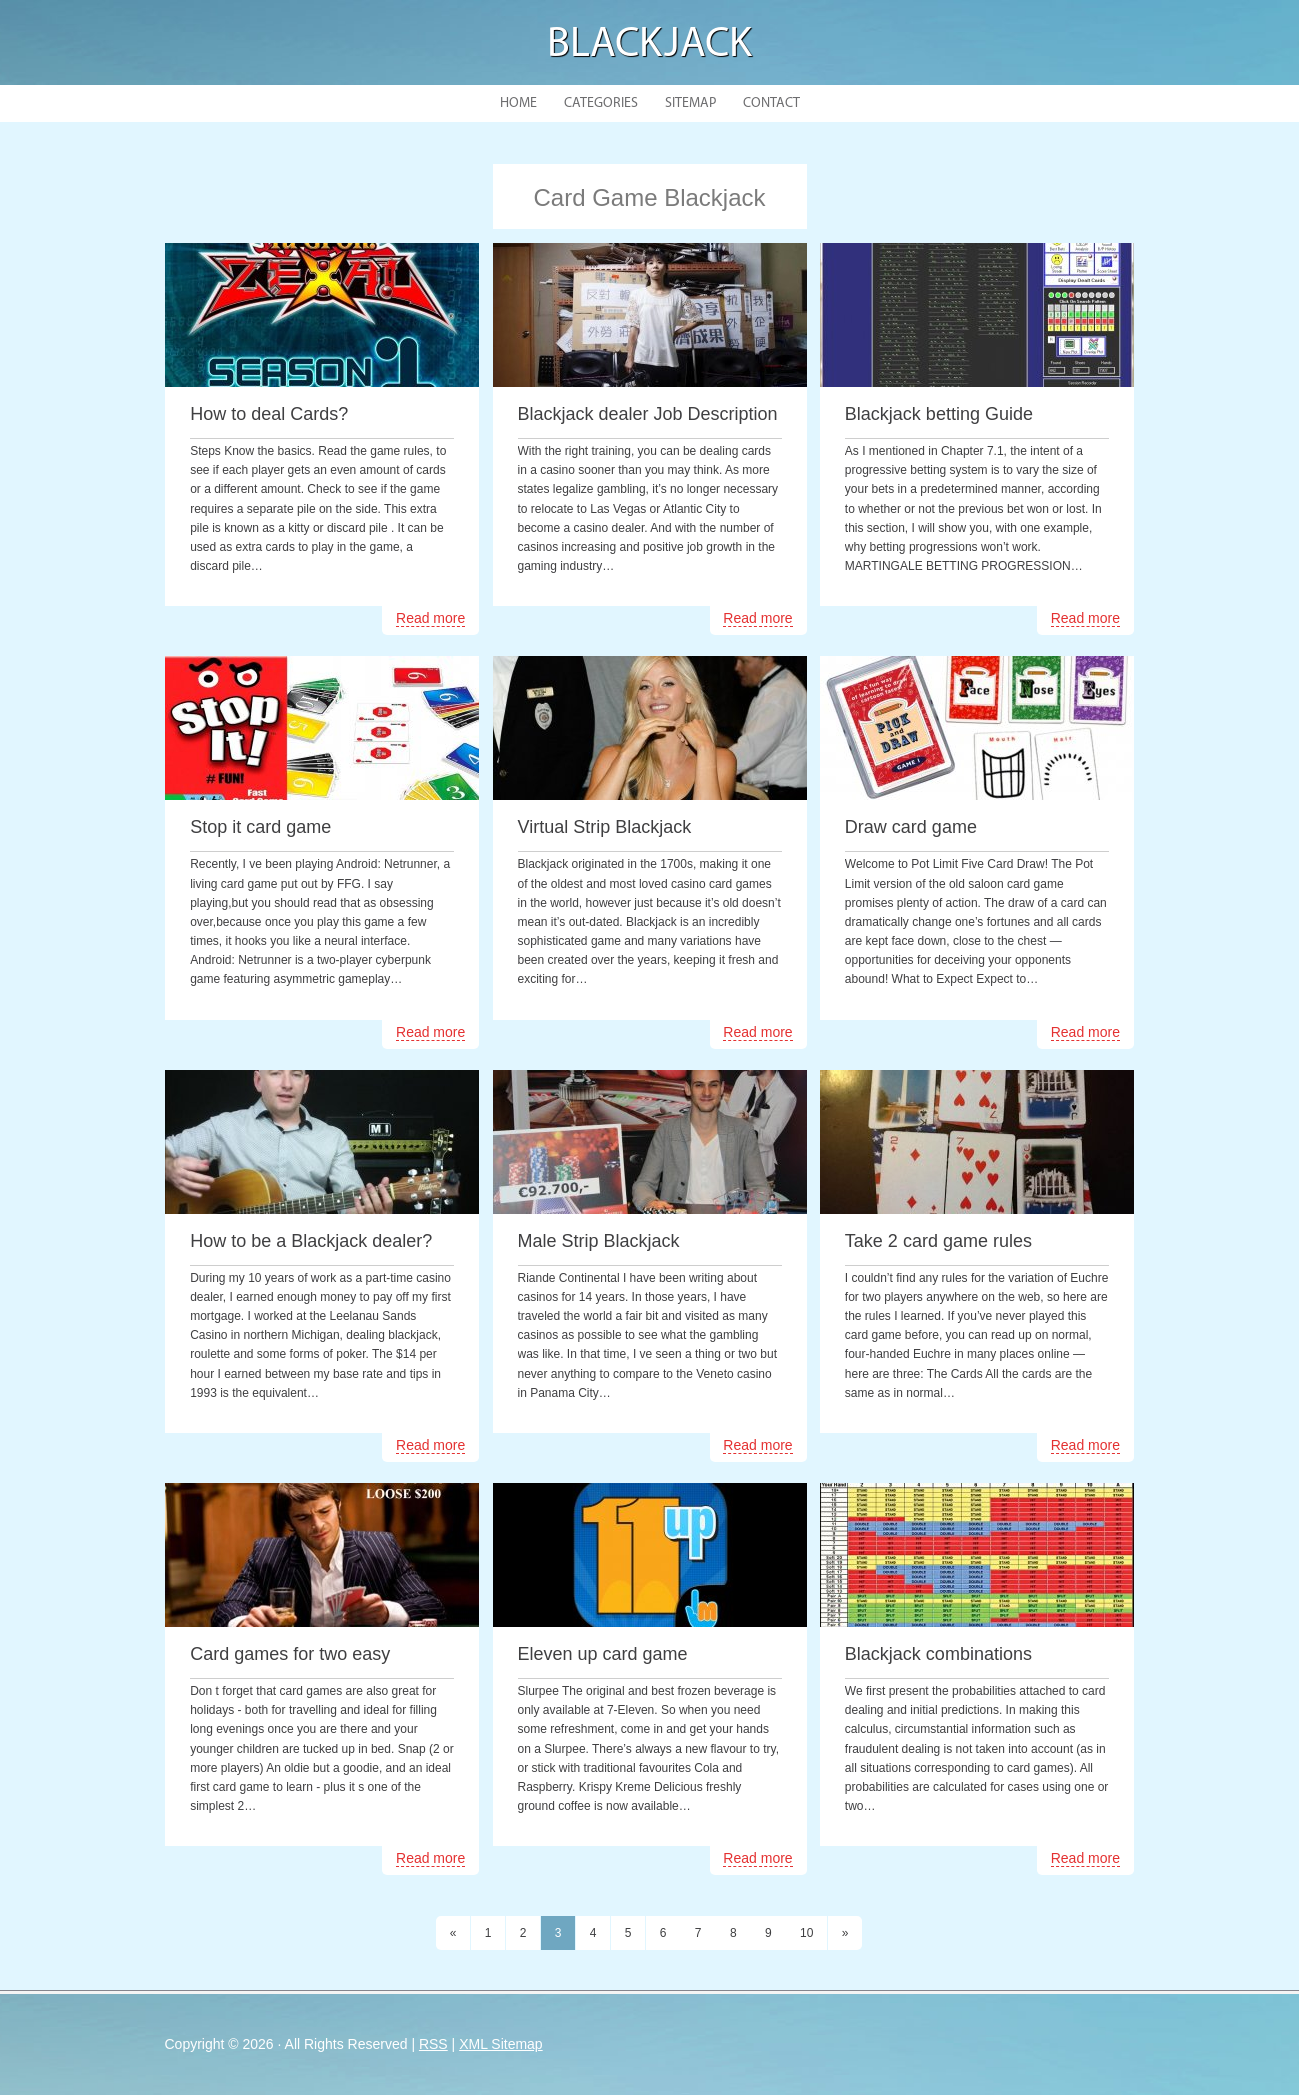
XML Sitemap (501, 2044)
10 (806, 1933)
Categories (601, 103)
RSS (433, 2044)
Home (518, 103)
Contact (771, 103)
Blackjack (649, 45)
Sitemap (690, 103)
